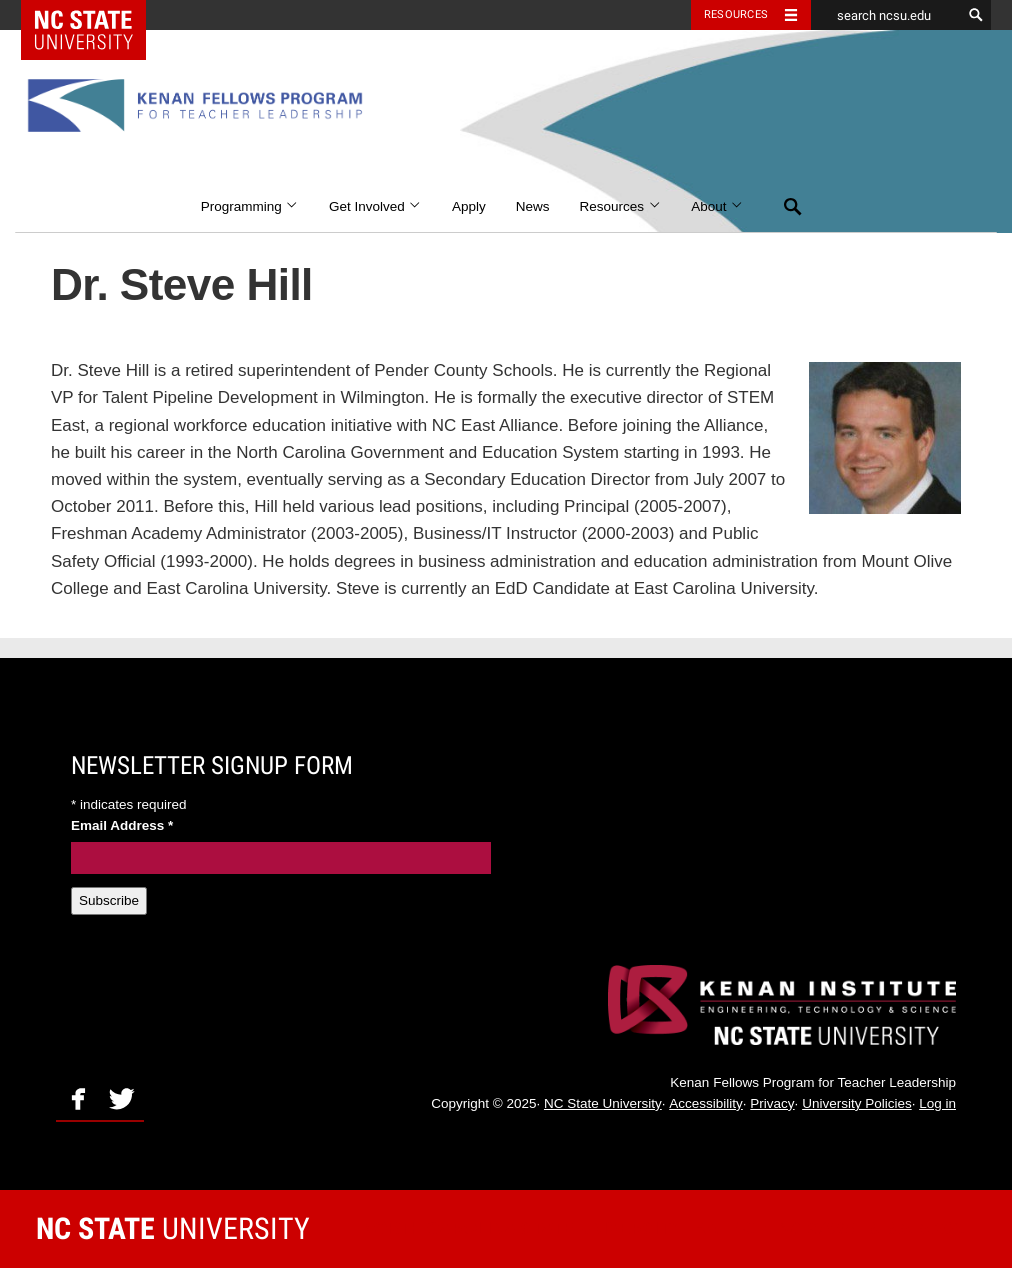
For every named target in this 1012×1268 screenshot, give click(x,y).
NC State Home (96, 15)
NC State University (603, 1103)
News (533, 206)
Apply (469, 206)
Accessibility (706, 1103)
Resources (621, 206)
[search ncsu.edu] (886, 15)
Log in (937, 1103)
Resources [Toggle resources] (736, 14)
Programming (250, 206)
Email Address (122, 825)
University (173, 1228)
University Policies (857, 1103)
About (717, 206)
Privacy (772, 1103)
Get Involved (375, 206)
